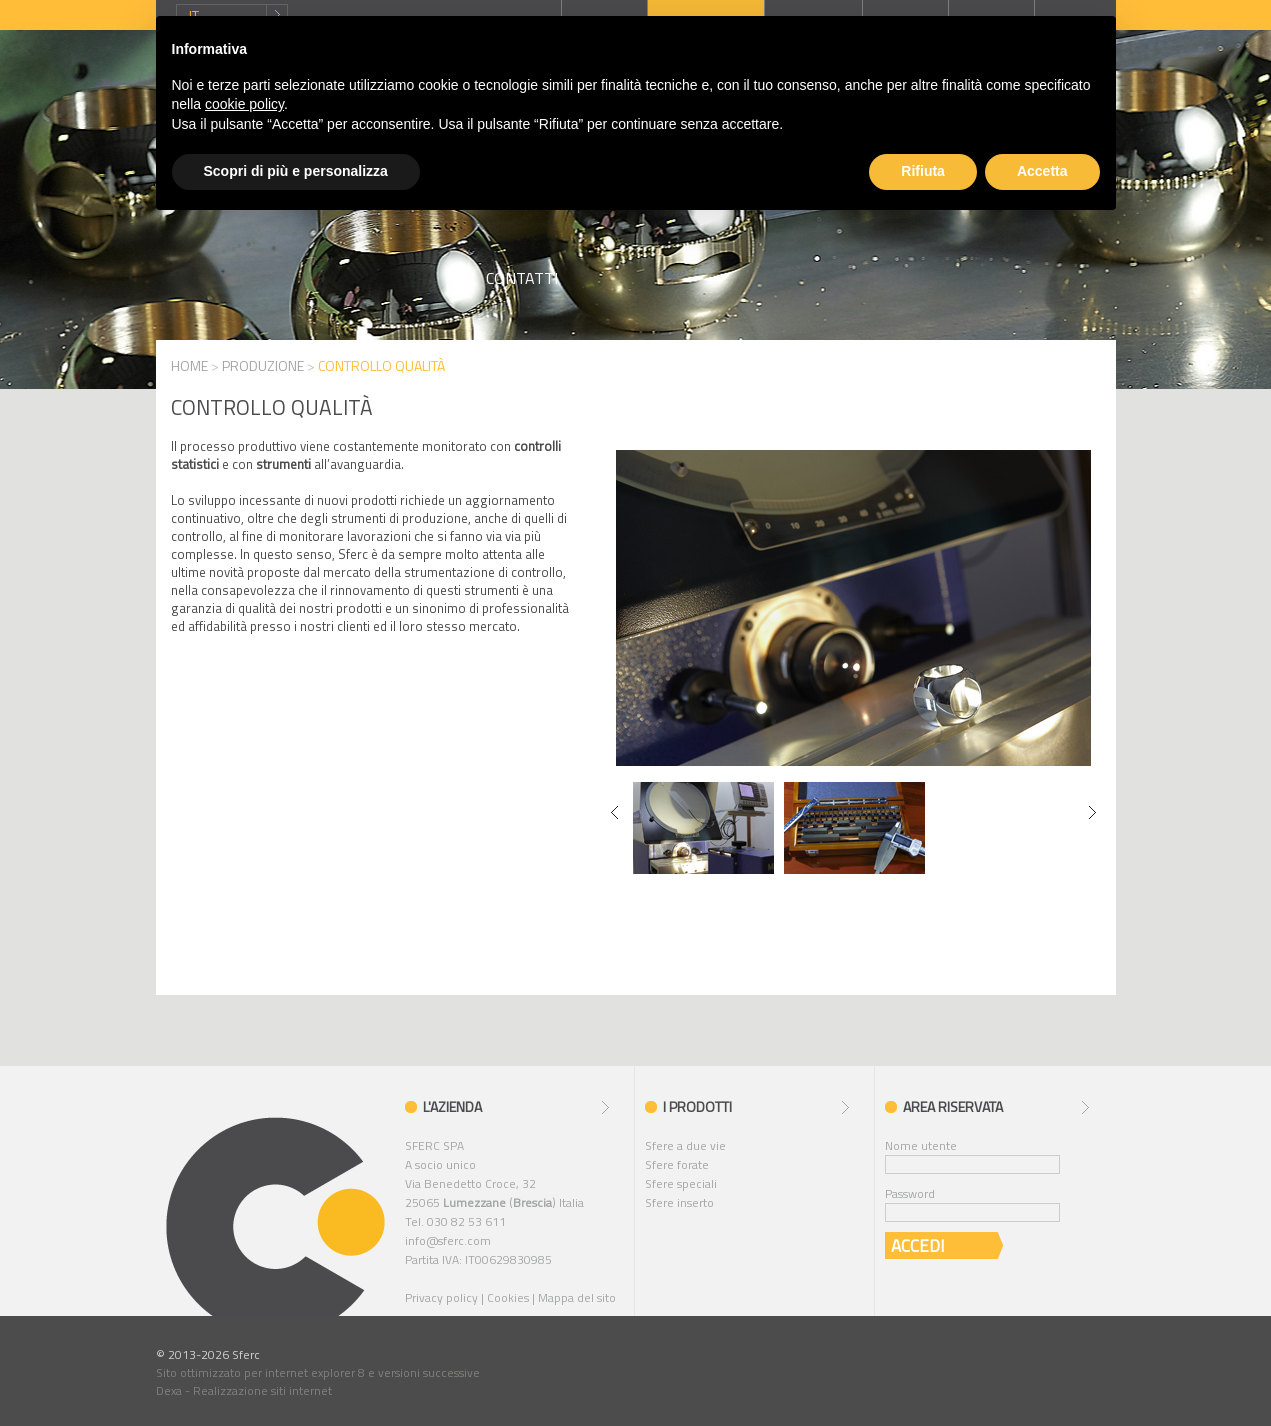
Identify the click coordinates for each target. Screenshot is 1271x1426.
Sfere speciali (681, 1183)
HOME (189, 365)
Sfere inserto (679, 1202)
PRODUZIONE (263, 365)
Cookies (508, 1297)
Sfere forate (677, 1164)
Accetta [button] (1042, 171)
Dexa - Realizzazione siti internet (244, 1390)
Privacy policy (441, 1297)
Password (910, 1193)
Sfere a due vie (685, 1145)
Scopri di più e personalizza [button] (296, 171)
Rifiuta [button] (923, 171)
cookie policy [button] (244, 104)
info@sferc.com (448, 1240)
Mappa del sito (577, 1297)
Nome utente (921, 1145)
